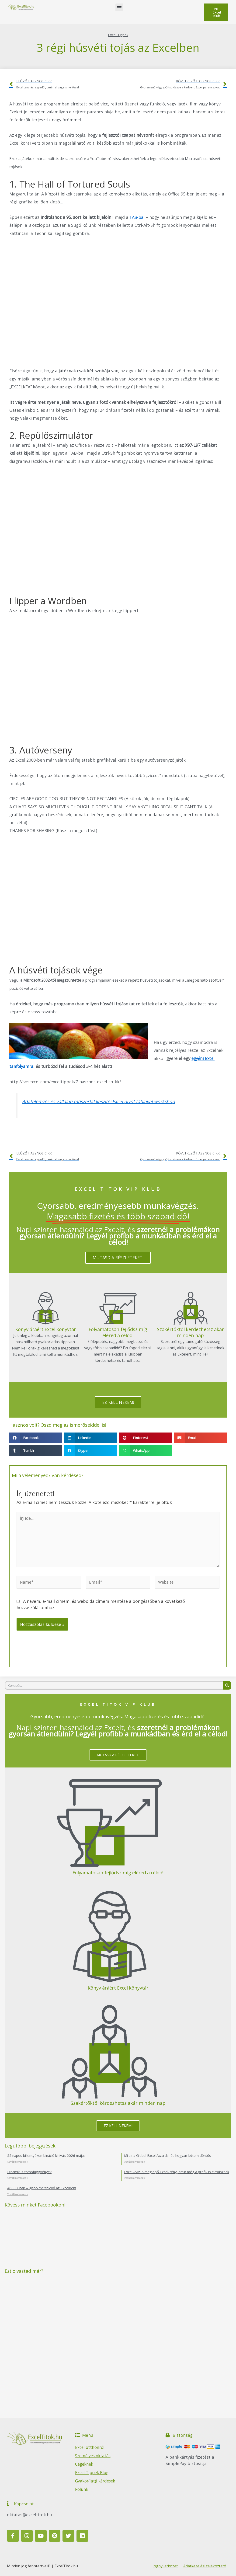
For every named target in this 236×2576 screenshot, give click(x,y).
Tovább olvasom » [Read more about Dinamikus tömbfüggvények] (17, 2141)
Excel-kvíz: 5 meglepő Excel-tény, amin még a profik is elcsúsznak (176, 2135)
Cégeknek (84, 2423)
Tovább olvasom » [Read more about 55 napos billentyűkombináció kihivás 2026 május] (17, 2125)
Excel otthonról (90, 2407)
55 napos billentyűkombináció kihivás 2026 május (46, 2119)
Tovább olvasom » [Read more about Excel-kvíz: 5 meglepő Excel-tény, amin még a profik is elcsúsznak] (134, 2141)
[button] (35, 1399)
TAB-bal (137, 177)
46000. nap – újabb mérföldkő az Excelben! (41, 2151)
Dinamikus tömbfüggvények (29, 2135)
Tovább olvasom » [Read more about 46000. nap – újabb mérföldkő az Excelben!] (17, 2157)
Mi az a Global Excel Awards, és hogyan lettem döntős (167, 2119)
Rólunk (82, 2449)
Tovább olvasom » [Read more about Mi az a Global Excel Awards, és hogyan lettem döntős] (134, 2125)
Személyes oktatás (93, 2415)
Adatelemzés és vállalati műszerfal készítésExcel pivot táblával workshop (98, 1061)
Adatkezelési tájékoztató (204, 2525)
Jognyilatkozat (165, 2525)
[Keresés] (227, 1648)
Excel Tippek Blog (93, 2432)
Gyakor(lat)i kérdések (96, 2440)
